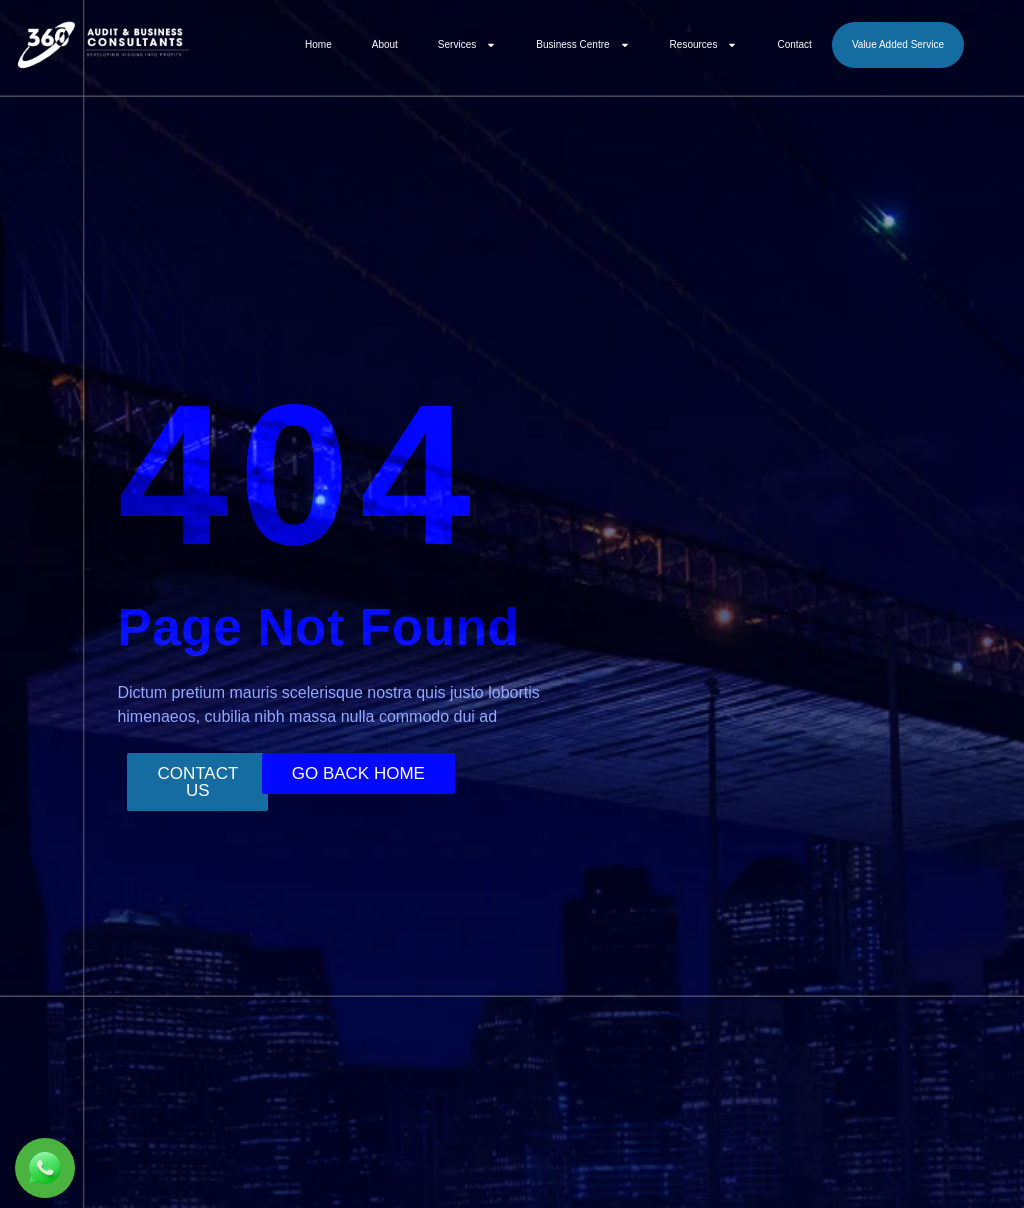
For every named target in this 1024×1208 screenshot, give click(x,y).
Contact (794, 44)
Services (467, 45)
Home (318, 44)
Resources (704, 45)
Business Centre (582, 45)
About (385, 44)
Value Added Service (898, 44)
